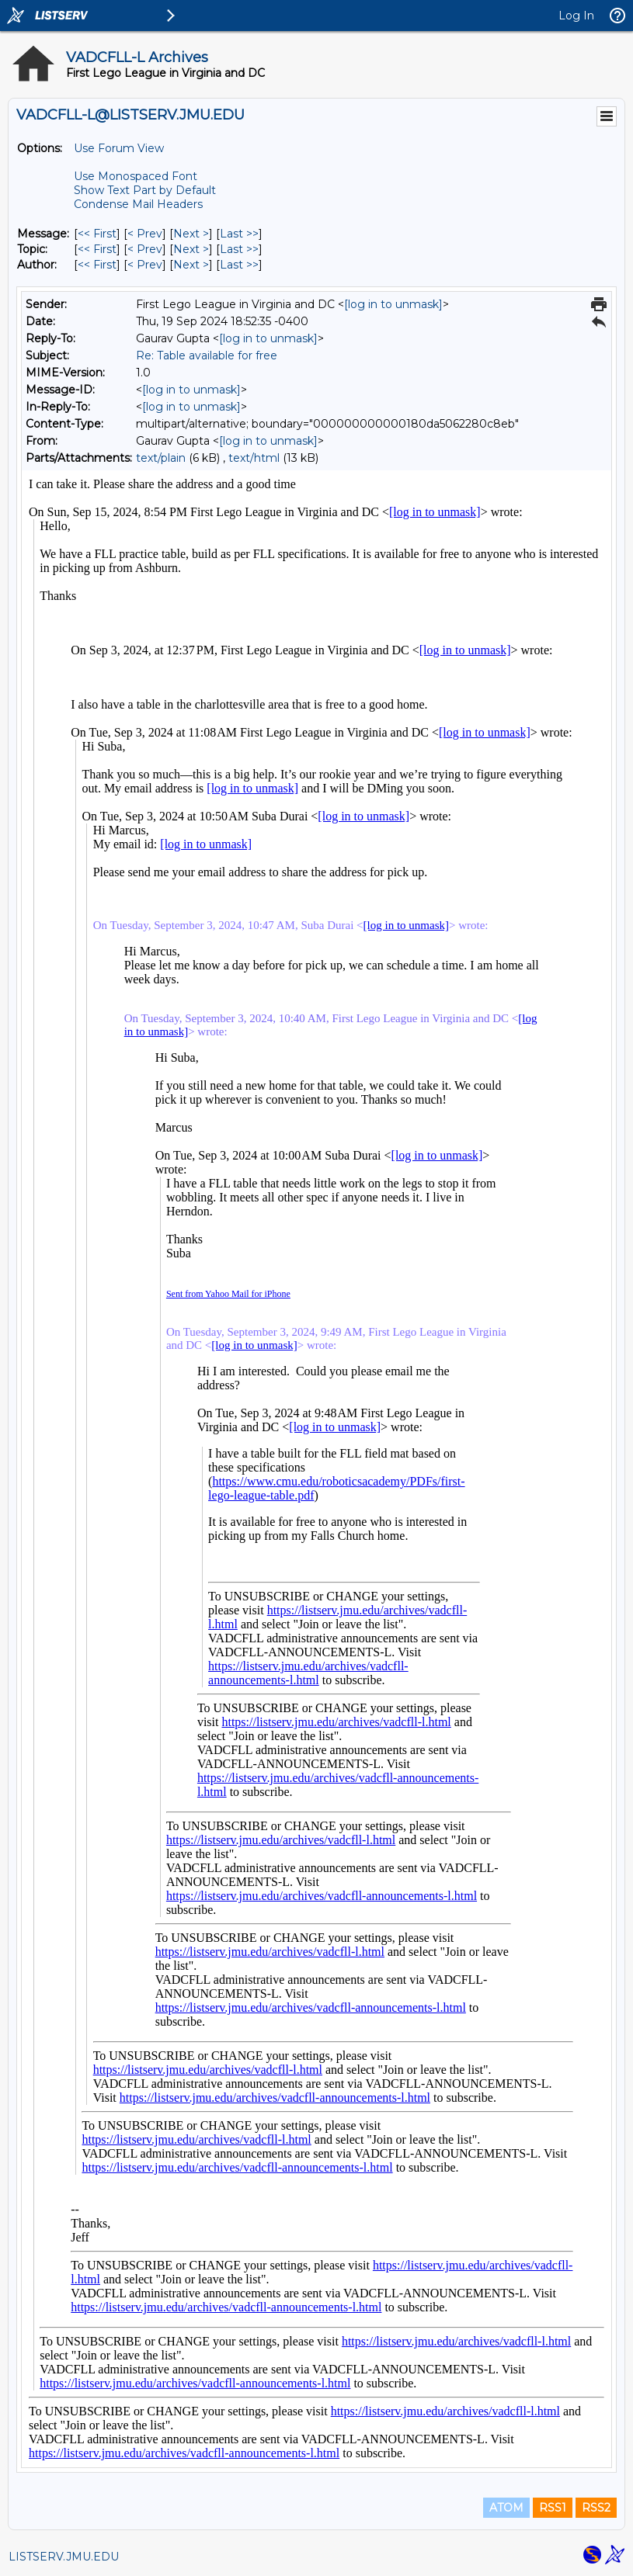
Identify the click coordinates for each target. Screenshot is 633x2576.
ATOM (506, 2508)
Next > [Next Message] (191, 234)
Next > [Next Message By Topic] (191, 249)
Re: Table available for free (206, 355)
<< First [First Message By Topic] (97, 249)
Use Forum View (119, 148)
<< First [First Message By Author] (97, 265)
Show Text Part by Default (145, 190)
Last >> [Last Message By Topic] (239, 249)
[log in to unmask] (393, 304)
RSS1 (552, 2508)
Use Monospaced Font (135, 176)
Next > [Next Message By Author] (191, 265)
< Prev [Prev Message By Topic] (144, 249)
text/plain (161, 458)
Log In (576, 16)
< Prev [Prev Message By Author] (144, 265)
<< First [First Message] (97, 234)
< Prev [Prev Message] (144, 234)
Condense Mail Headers (138, 204)
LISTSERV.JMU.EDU (64, 2557)
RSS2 (596, 2508)
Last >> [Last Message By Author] (239, 265)
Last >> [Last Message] (239, 234)
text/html (254, 458)
